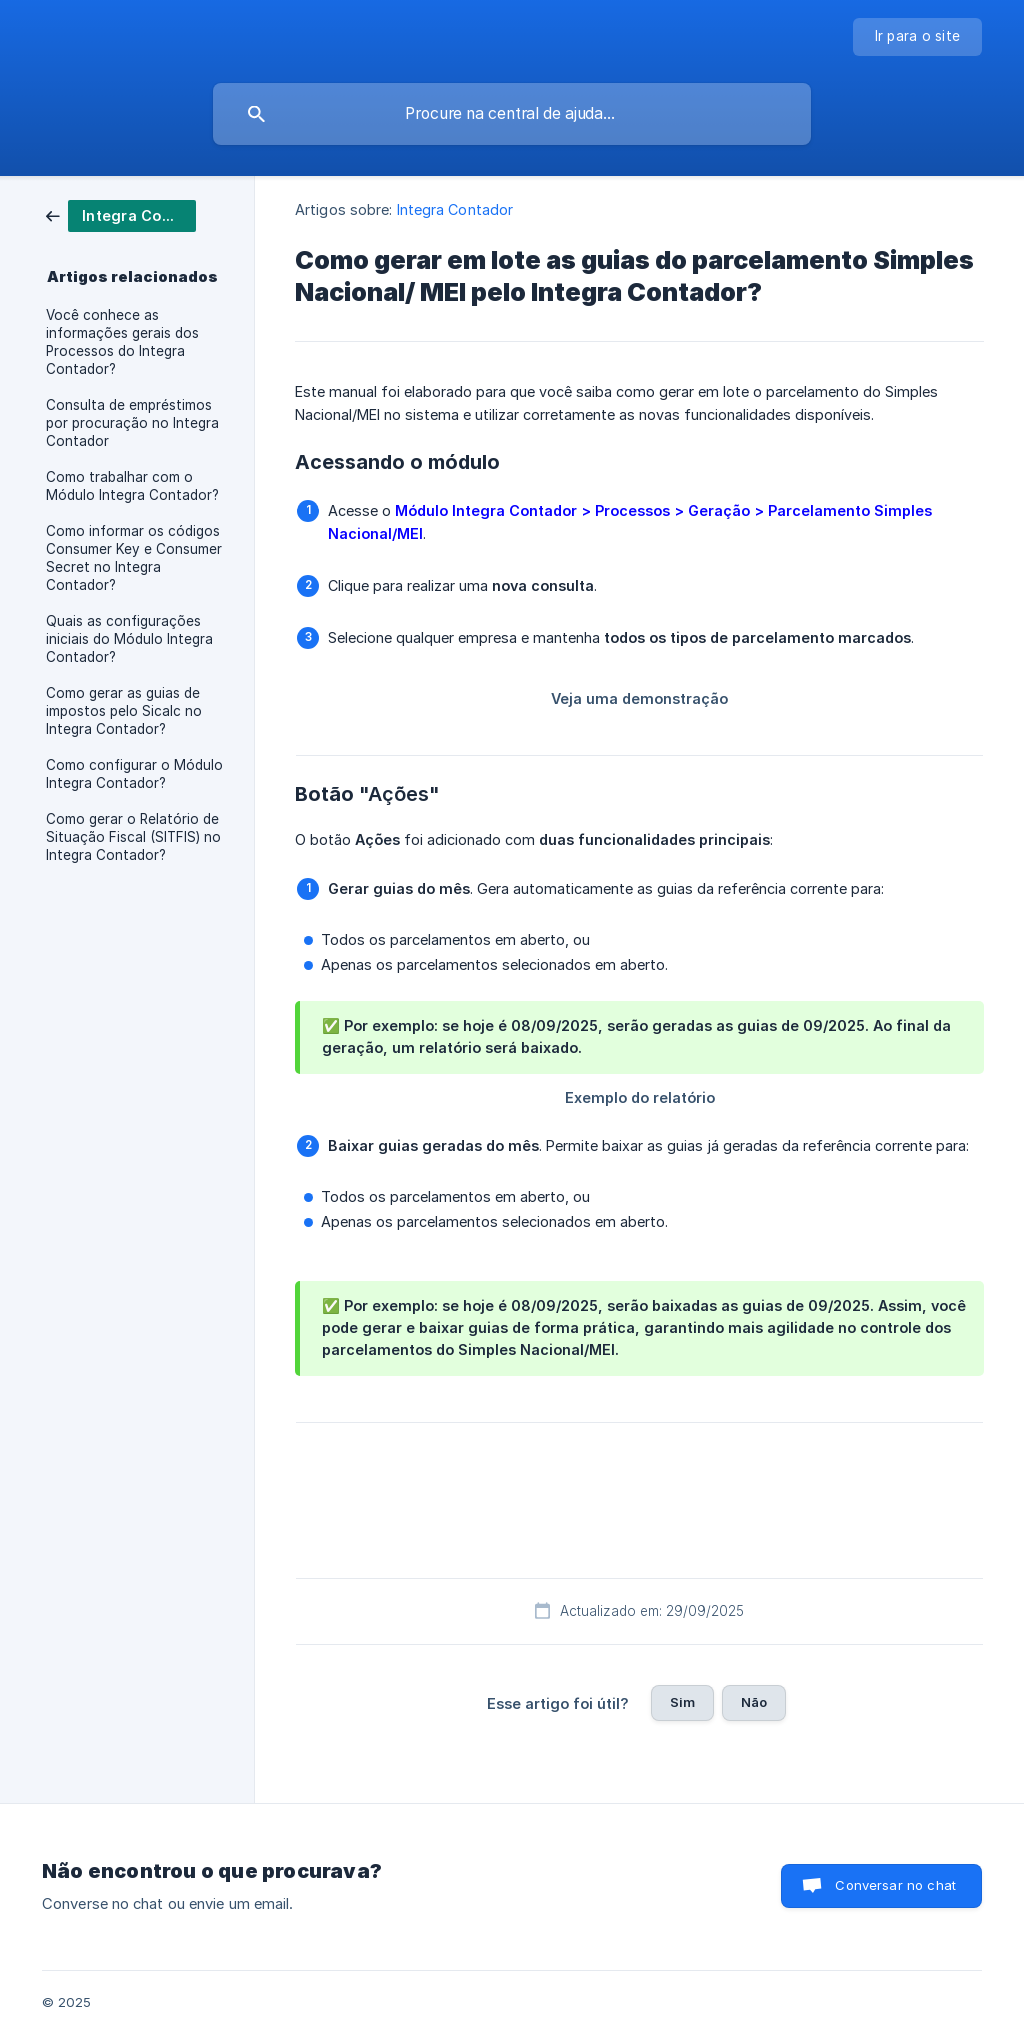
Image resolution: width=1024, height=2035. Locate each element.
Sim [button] (682, 1702)
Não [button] (754, 1702)
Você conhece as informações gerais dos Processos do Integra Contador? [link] (122, 342)
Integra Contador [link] (455, 209)
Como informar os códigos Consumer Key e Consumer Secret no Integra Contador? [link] (134, 558)
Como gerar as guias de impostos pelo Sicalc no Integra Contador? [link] (124, 711)
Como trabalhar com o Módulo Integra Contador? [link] (132, 486)
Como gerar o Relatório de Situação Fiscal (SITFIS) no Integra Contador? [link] (133, 837)
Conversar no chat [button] (895, 1885)
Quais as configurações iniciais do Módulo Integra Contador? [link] (129, 639)
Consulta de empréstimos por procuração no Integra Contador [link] (132, 423)
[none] (918, 37)
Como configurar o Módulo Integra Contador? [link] (134, 774)
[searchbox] (512, 114)
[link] (121, 214)
